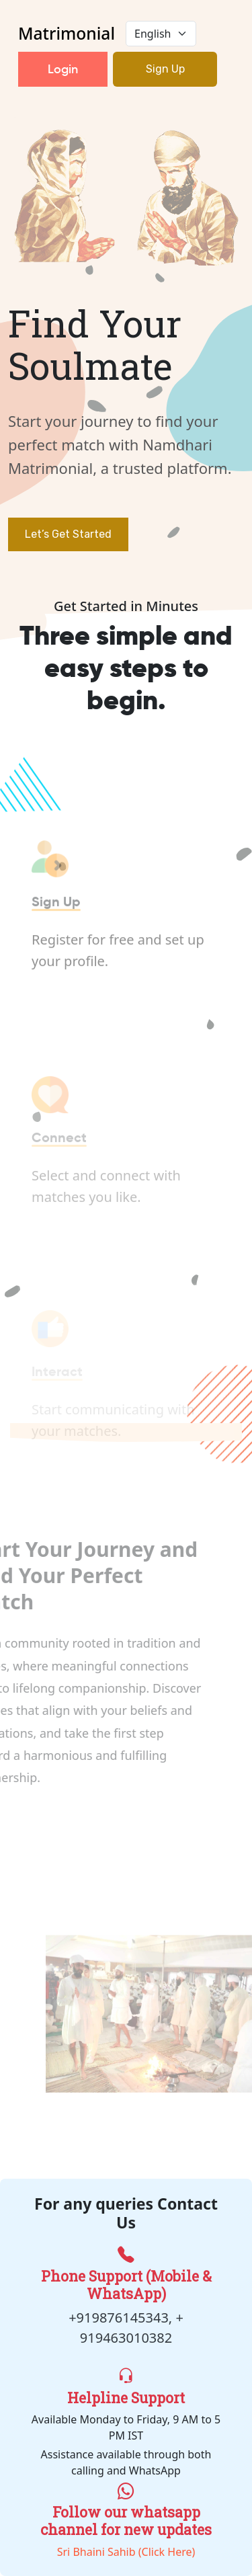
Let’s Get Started (68, 534)
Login (63, 69)
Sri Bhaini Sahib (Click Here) (126, 2519)
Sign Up (165, 69)
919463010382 (126, 2338)
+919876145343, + (126, 2317)
